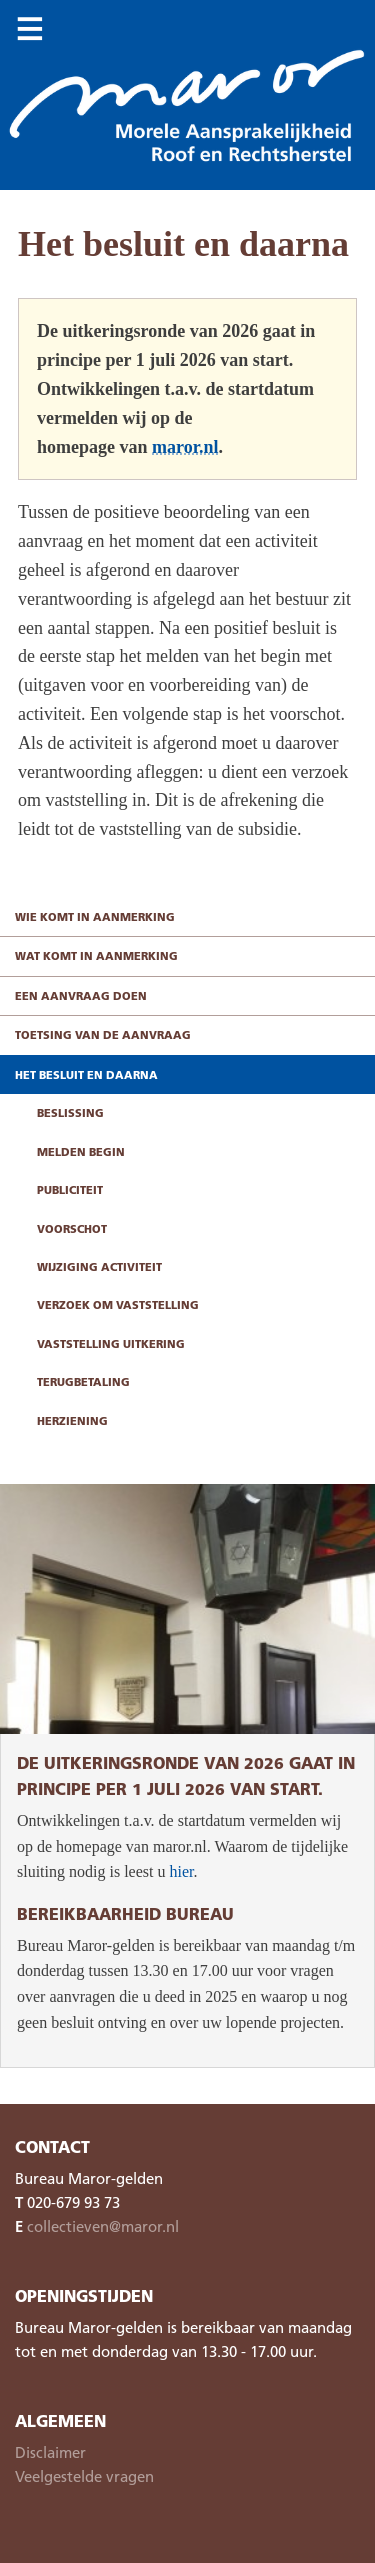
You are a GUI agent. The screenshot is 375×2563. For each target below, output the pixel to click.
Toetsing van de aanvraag (103, 1034)
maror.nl (185, 447)
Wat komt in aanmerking (96, 955)
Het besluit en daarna (86, 1074)
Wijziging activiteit (99, 1266)
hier (181, 1871)
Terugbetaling (83, 1381)
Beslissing (70, 1112)
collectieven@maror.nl (103, 2226)
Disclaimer (50, 2452)
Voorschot (72, 1228)
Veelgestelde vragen (84, 2476)
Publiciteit (70, 1189)
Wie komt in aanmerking (95, 916)
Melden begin (81, 1151)
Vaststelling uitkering (111, 1343)
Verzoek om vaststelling (118, 1304)
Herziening (72, 1420)
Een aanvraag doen (81, 995)
